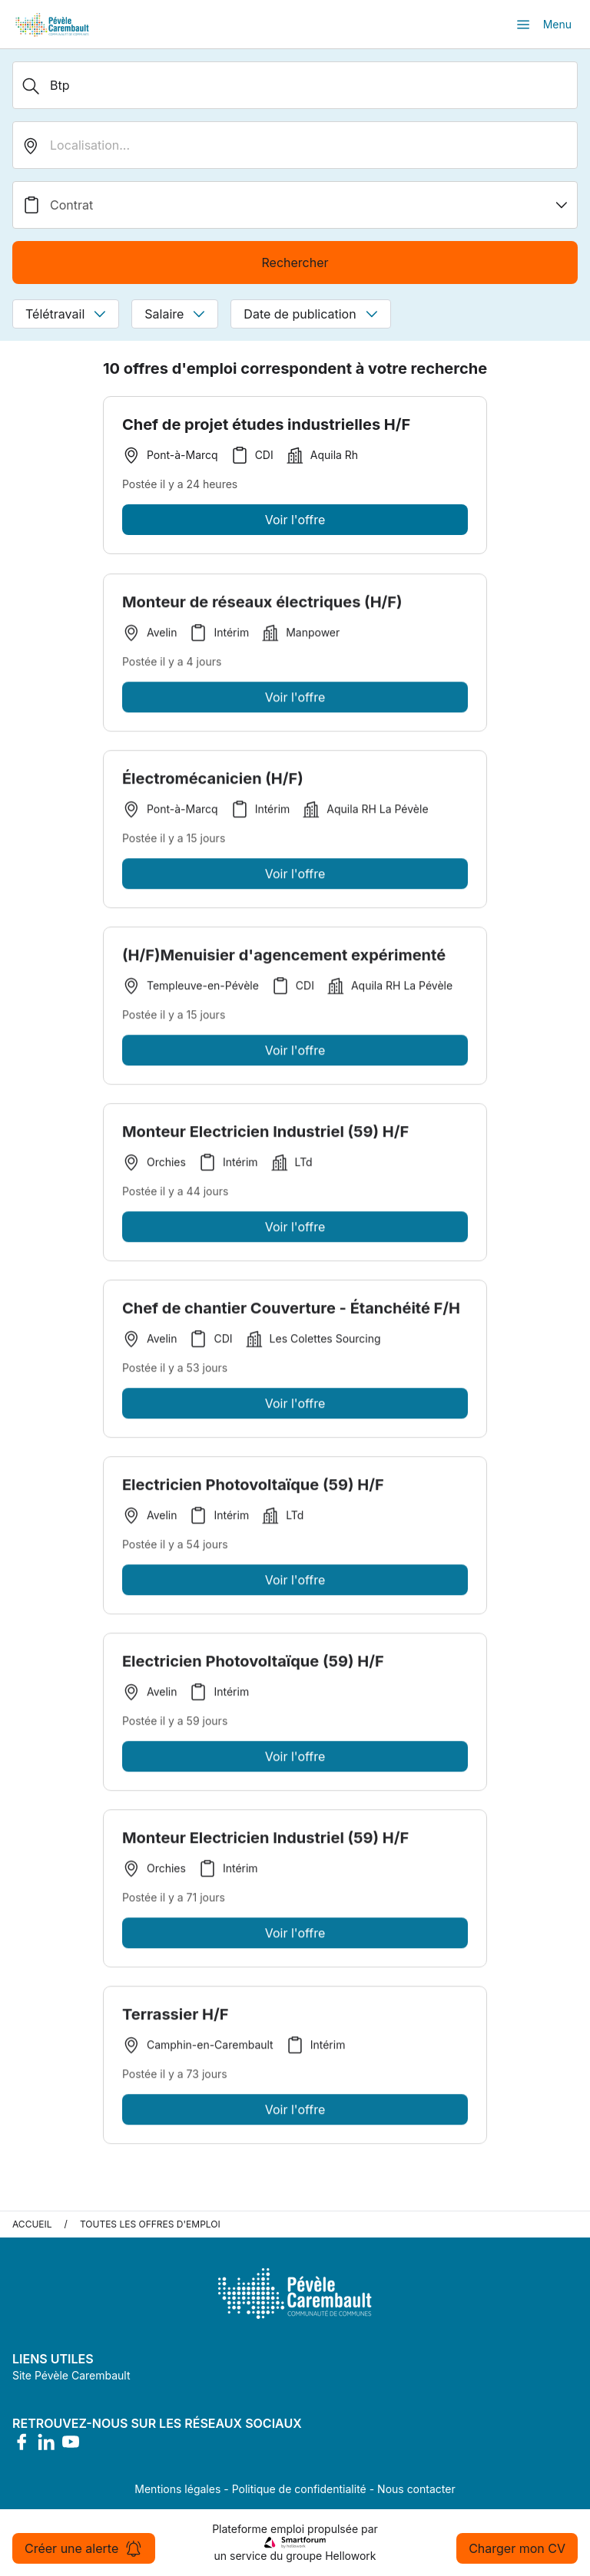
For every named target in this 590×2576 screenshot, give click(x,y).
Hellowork (350, 2555)
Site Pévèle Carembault (71, 2375)
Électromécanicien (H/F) (212, 782)
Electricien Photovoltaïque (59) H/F (253, 1488)
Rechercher (294, 262)
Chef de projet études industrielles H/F (266, 424)
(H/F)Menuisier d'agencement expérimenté (284, 958)
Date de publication (310, 314)
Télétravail (65, 314)
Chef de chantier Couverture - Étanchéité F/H (291, 1312)
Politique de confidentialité (299, 2488)
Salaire (174, 314)
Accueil (32, 2224)
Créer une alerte (84, 2548)
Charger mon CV (517, 2548)
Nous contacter (416, 2488)
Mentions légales (177, 2488)
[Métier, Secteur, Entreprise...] (295, 85)
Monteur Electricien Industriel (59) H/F (265, 1135)
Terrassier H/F (175, 2018)
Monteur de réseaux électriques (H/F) (262, 605)
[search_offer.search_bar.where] (295, 145)
